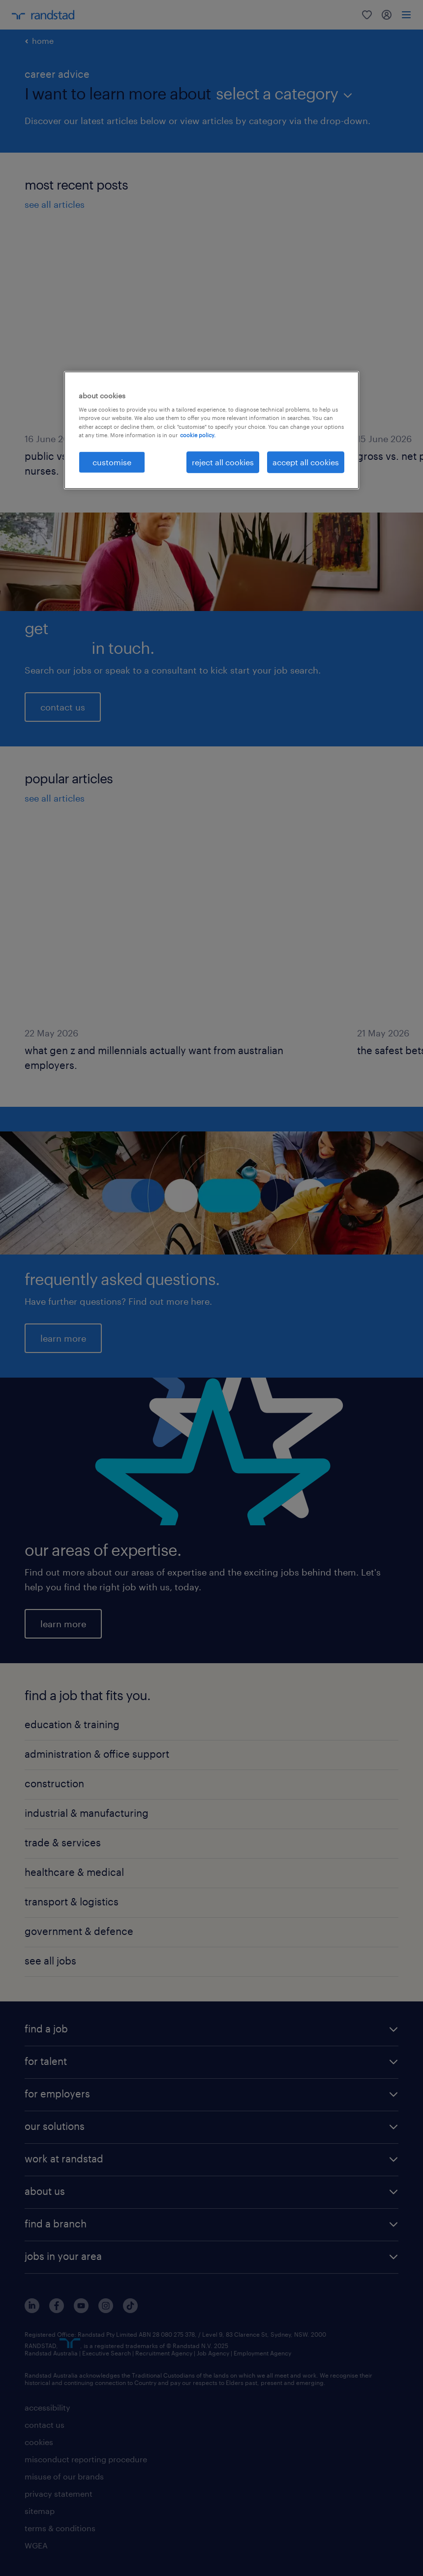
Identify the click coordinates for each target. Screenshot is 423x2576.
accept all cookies (305, 461)
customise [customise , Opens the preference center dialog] (111, 461)
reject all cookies (223, 461)
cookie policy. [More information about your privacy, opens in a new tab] (197, 434)
